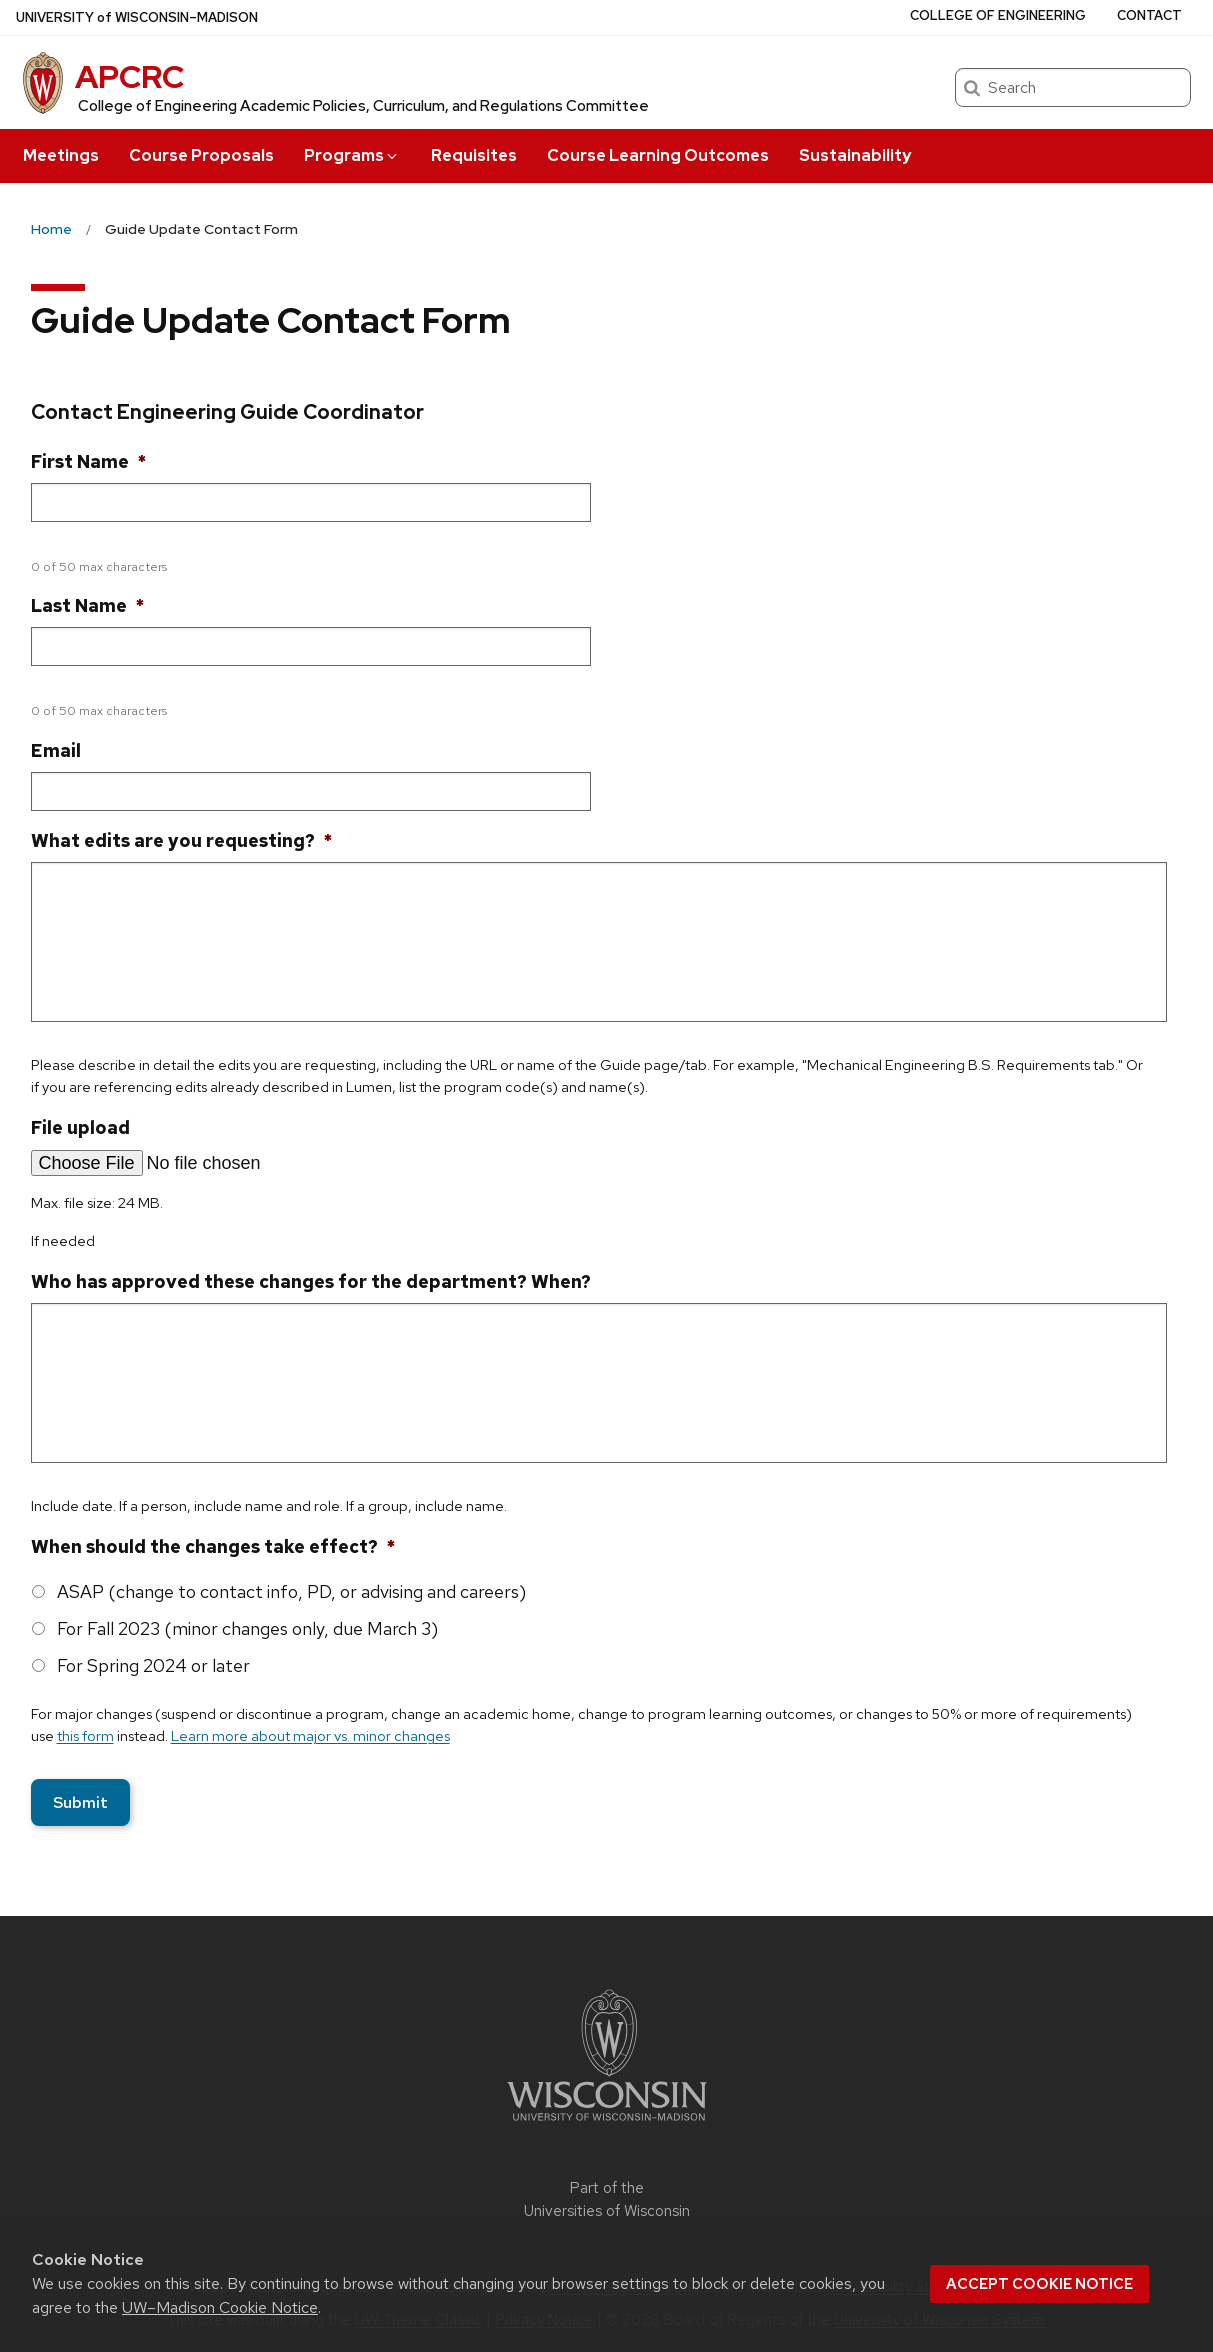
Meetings (61, 155)
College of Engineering (998, 15)
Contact (1149, 15)
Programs (352, 155)
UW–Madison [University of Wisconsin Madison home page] (137, 17)
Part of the (607, 2199)
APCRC (129, 76)
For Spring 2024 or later (153, 1665)
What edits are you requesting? (181, 840)
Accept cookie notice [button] (1039, 2284)
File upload (80, 1127)
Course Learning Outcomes (658, 155)
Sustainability (855, 155)
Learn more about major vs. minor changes (310, 1735)
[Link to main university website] (607, 2124)
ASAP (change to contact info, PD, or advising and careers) (291, 1591)
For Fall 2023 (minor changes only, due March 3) (247, 1628)
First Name (88, 461)
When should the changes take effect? (213, 1546)
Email (56, 750)
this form (85, 1735)
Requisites (474, 155)
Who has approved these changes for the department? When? (311, 1281)
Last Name (87, 605)
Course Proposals (201, 155)
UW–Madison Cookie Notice (220, 2307)
